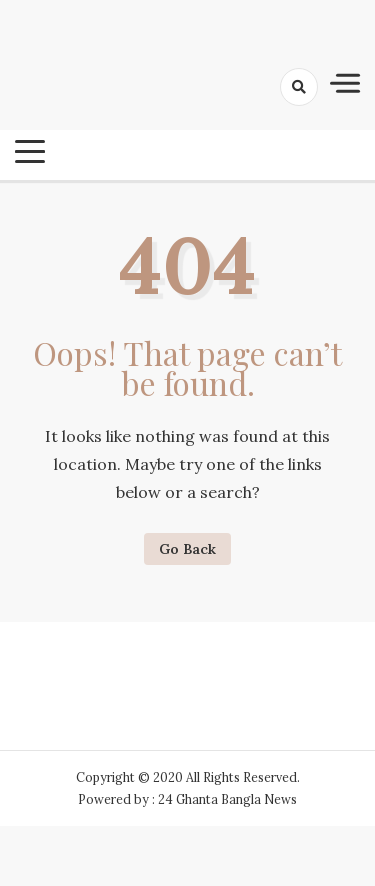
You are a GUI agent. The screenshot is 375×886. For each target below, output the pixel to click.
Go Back (187, 549)
